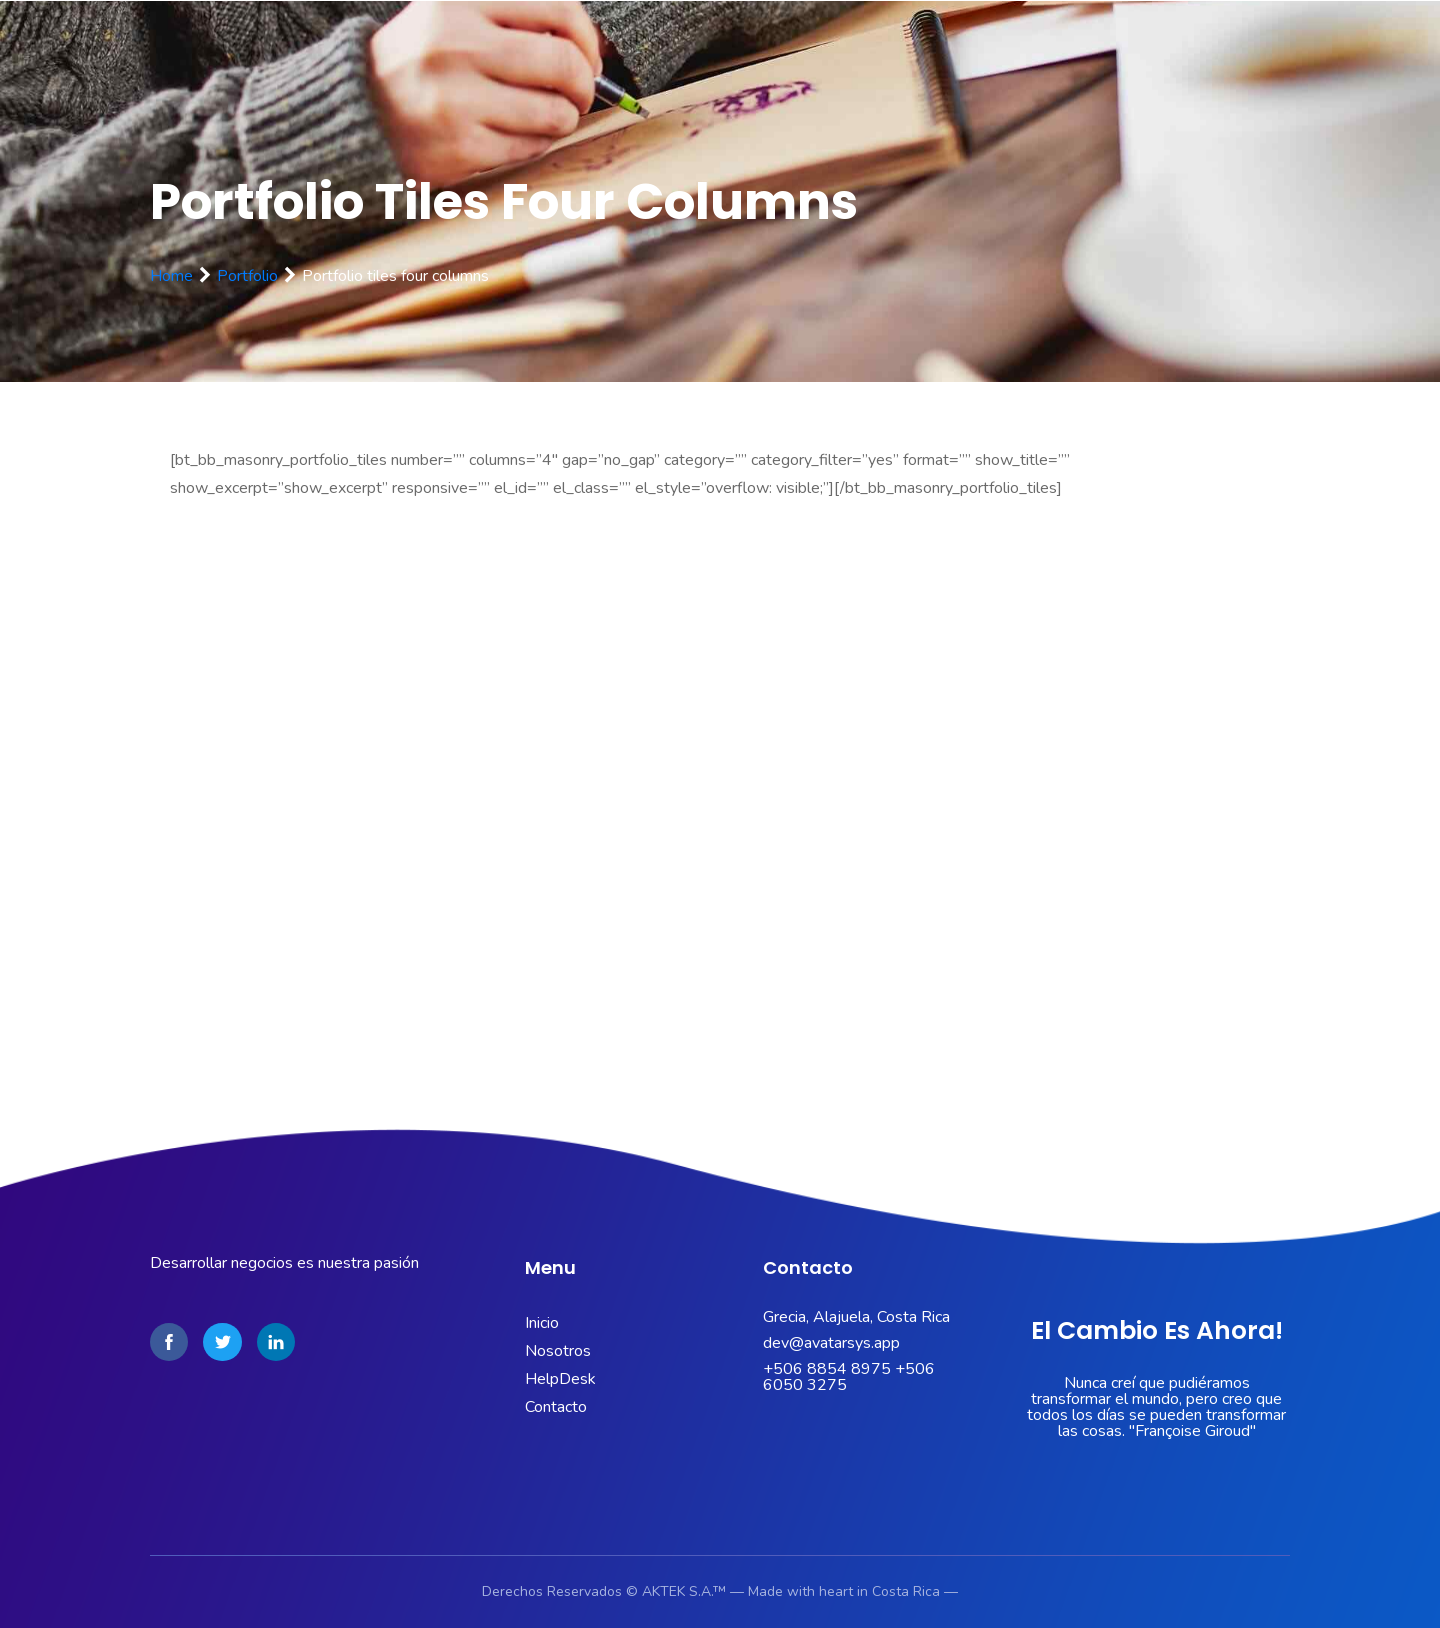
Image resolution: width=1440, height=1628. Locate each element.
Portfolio (247, 276)
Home (171, 276)
